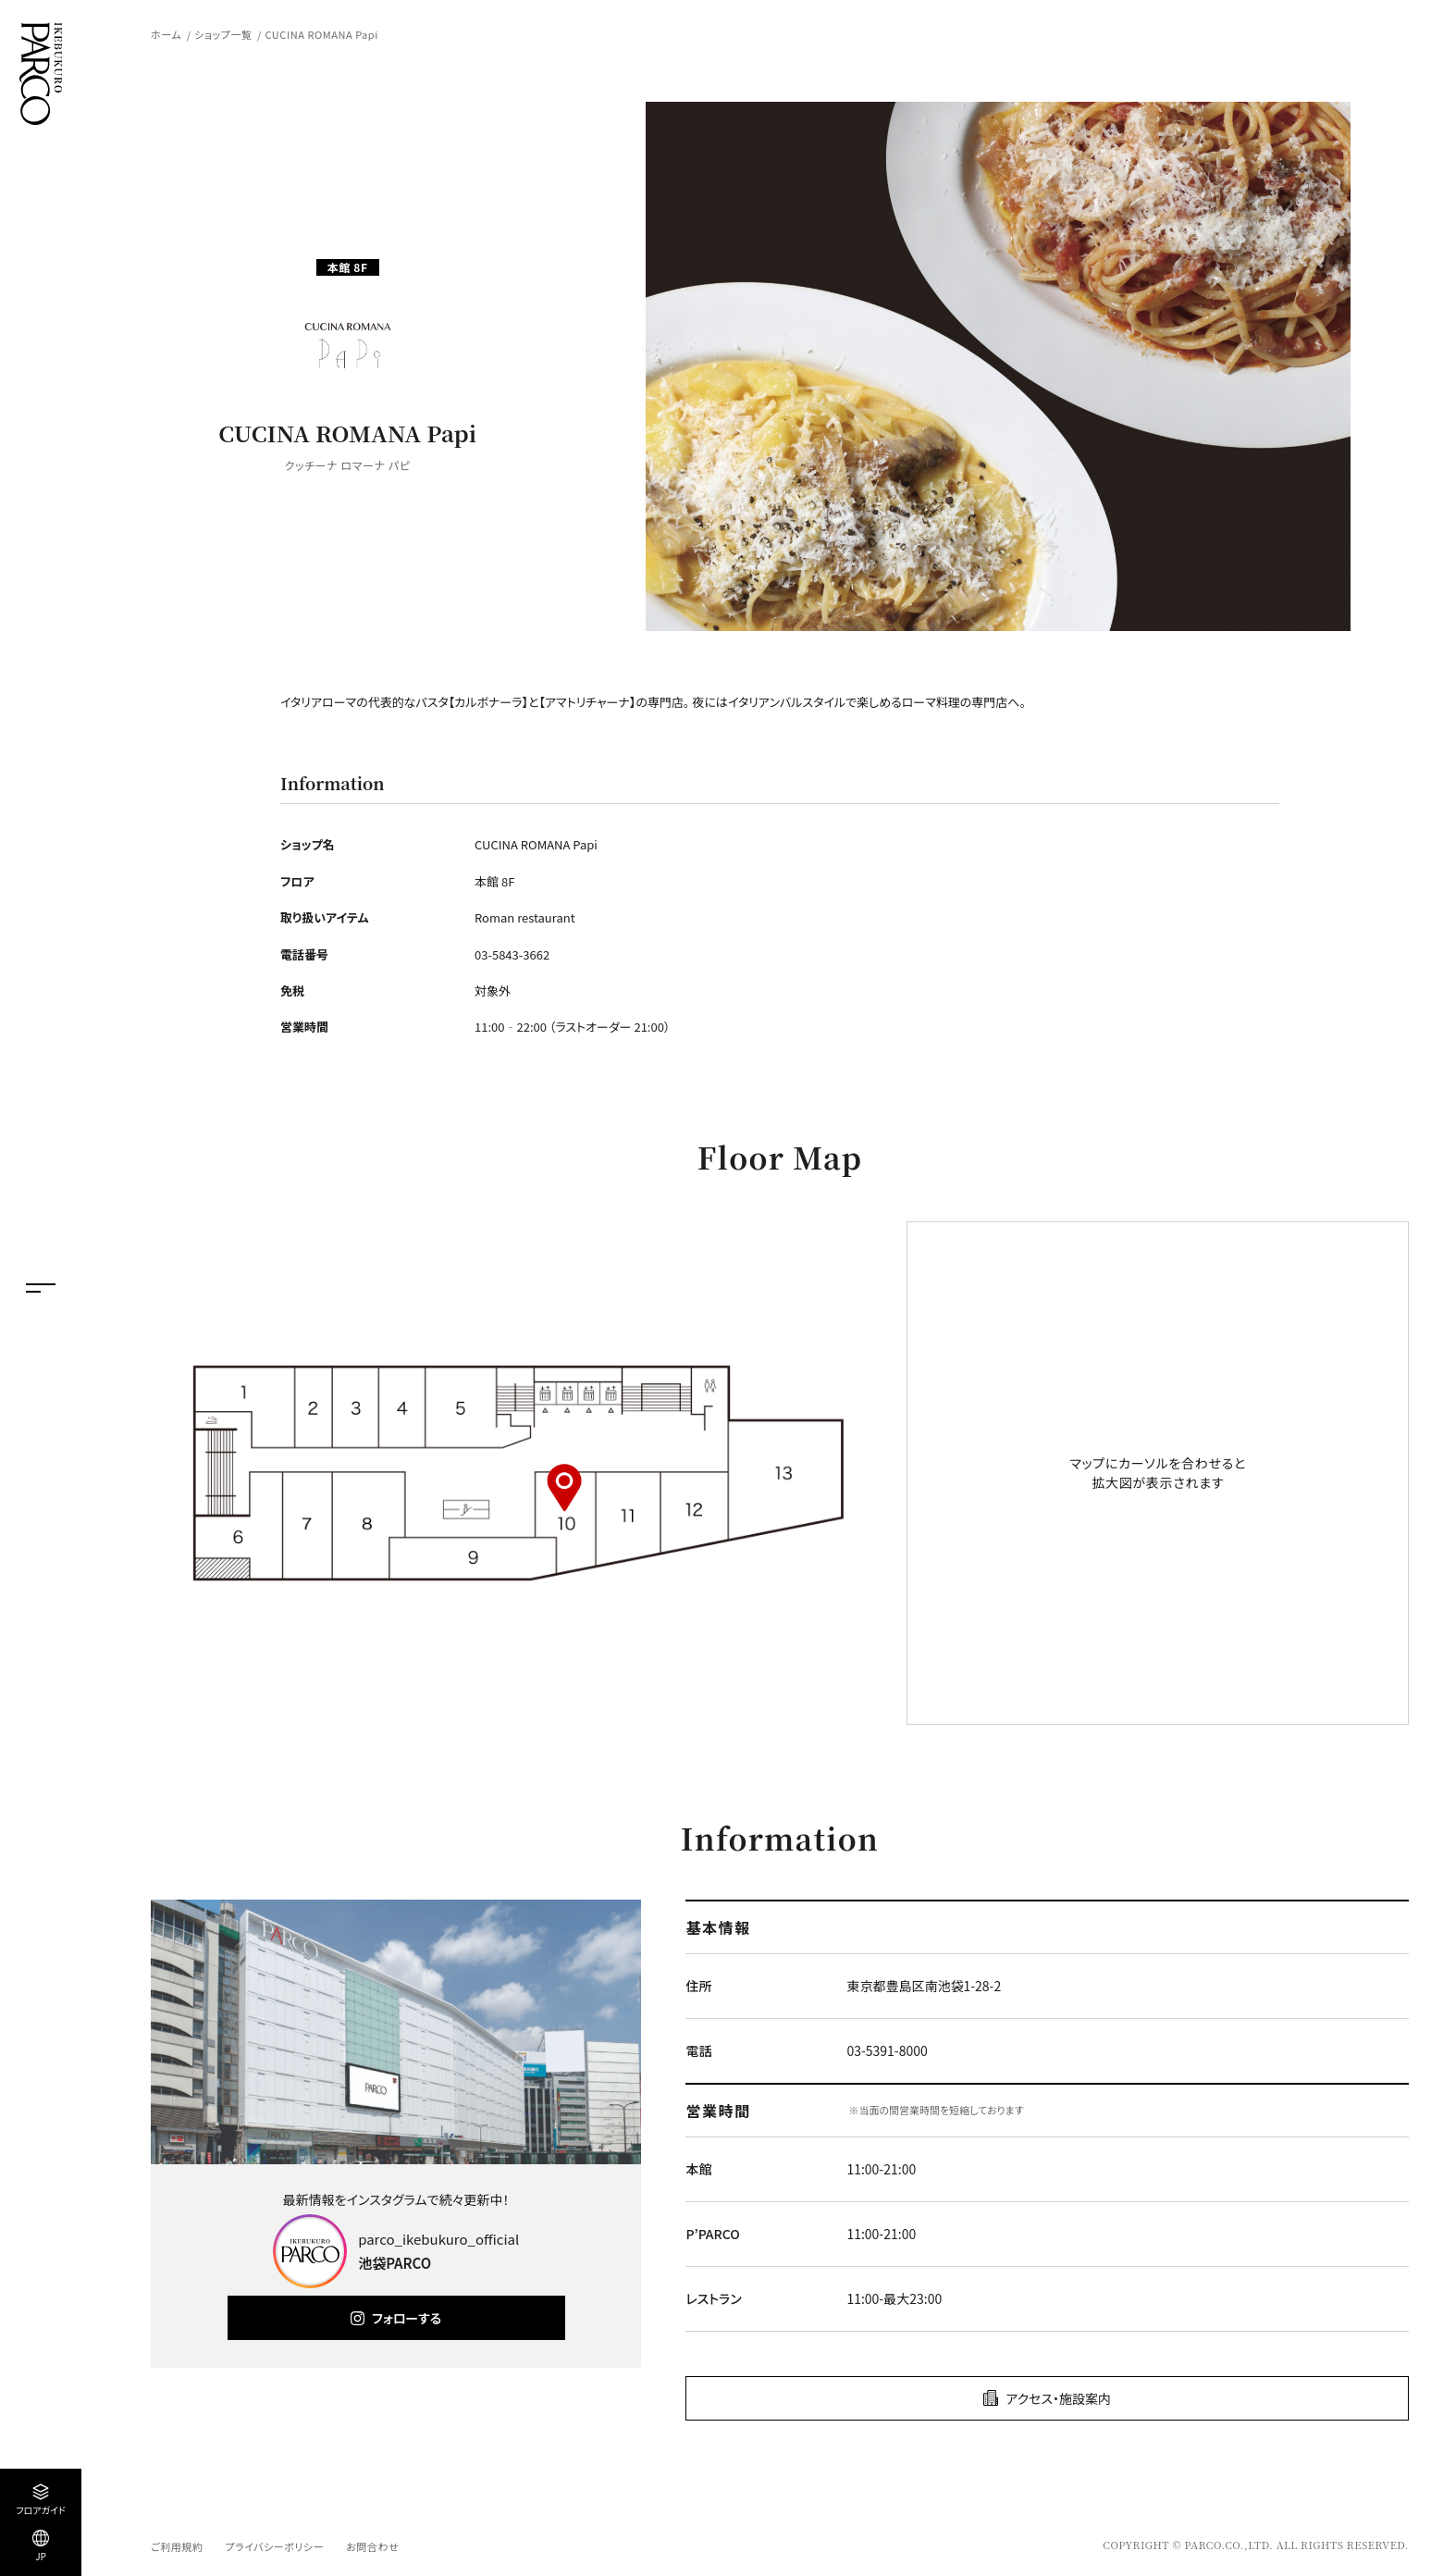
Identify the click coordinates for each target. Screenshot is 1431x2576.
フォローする (406, 2318)
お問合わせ (372, 2546)
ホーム (166, 34)
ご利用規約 (177, 2546)
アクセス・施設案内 (1058, 2398)
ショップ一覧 (223, 34)
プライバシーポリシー (274, 2546)
